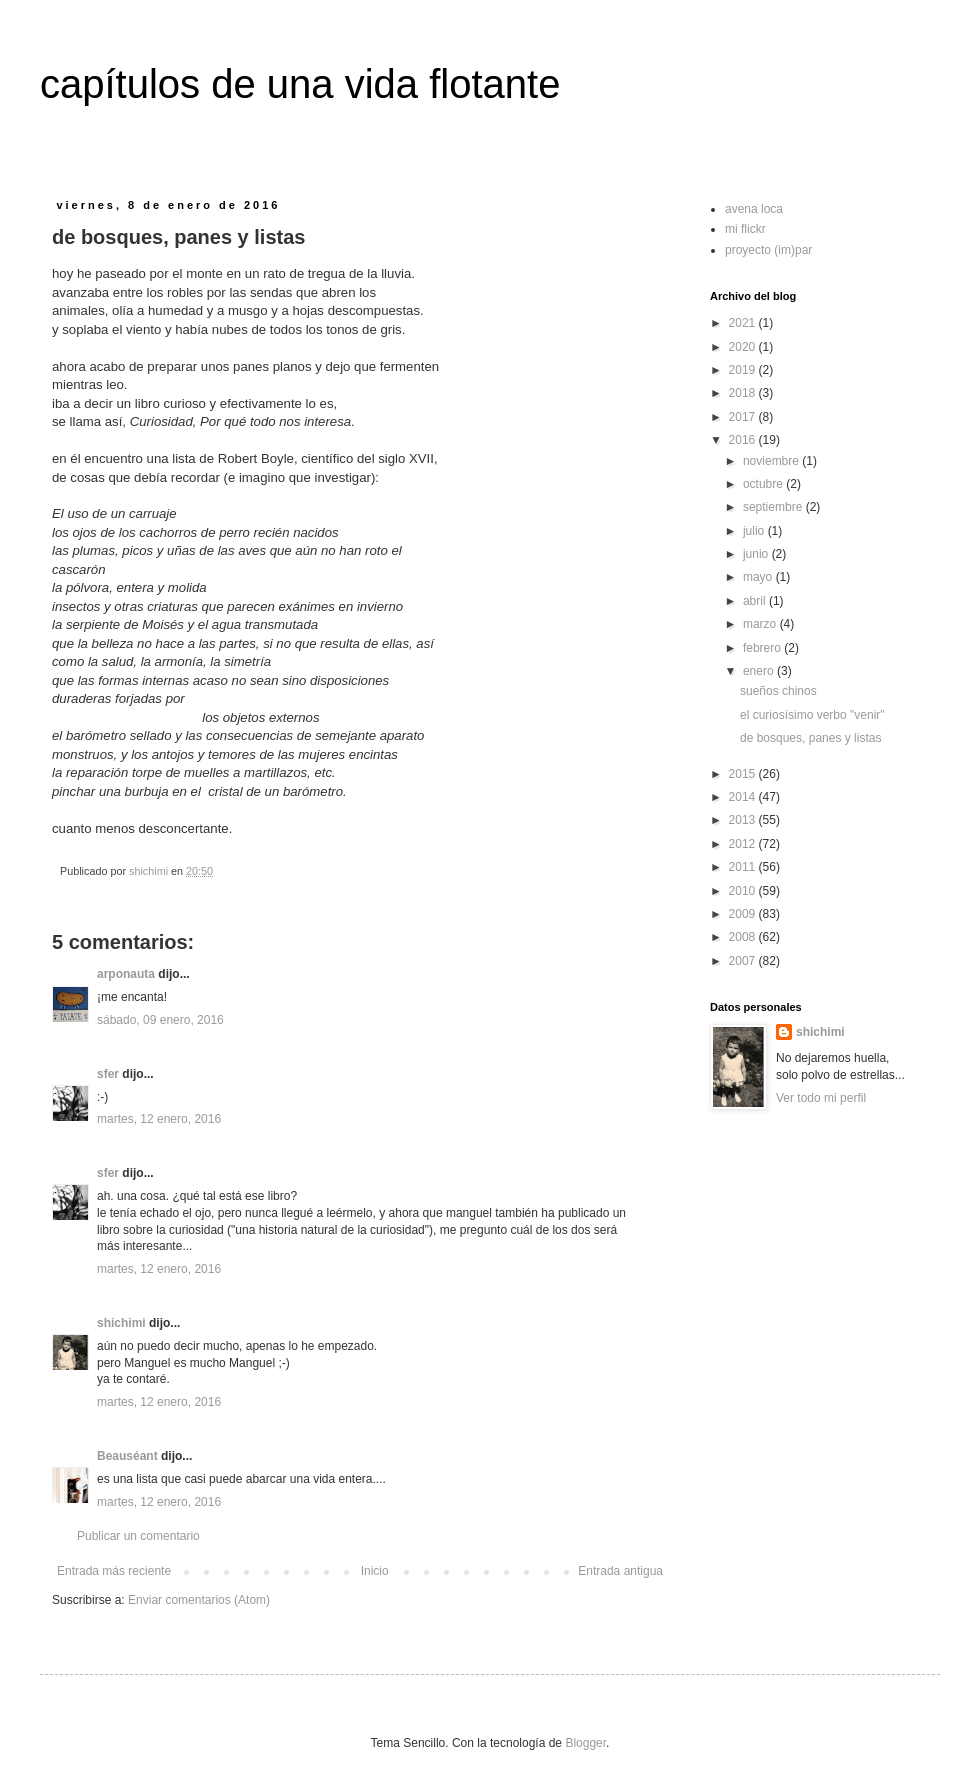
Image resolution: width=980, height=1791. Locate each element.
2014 (744, 797)
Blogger (585, 1743)
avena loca (754, 209)
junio (757, 554)
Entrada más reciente (114, 1571)
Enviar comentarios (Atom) (199, 1600)
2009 (744, 914)
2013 (744, 820)
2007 (744, 961)
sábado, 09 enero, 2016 (160, 1020)
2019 (744, 370)
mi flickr (745, 229)
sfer (108, 1074)
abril (756, 601)
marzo (761, 624)
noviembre (772, 461)
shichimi (121, 1323)
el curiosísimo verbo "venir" (812, 715)
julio (755, 531)
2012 (744, 844)
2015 (744, 774)
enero (760, 671)
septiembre (774, 507)
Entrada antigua (620, 1571)
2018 (744, 393)
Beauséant (127, 1456)
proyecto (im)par (768, 250)
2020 (744, 347)
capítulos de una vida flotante (300, 84)
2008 (744, 937)
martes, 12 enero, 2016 (159, 1119)
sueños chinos (778, 691)
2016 (744, 440)
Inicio (375, 1571)
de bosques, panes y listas (810, 738)
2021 (744, 323)
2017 (744, 417)
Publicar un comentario (138, 1536)
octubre (764, 484)
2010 (744, 891)
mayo (759, 577)
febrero (763, 648)
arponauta (126, 974)
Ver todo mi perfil (821, 1098)
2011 (744, 867)
